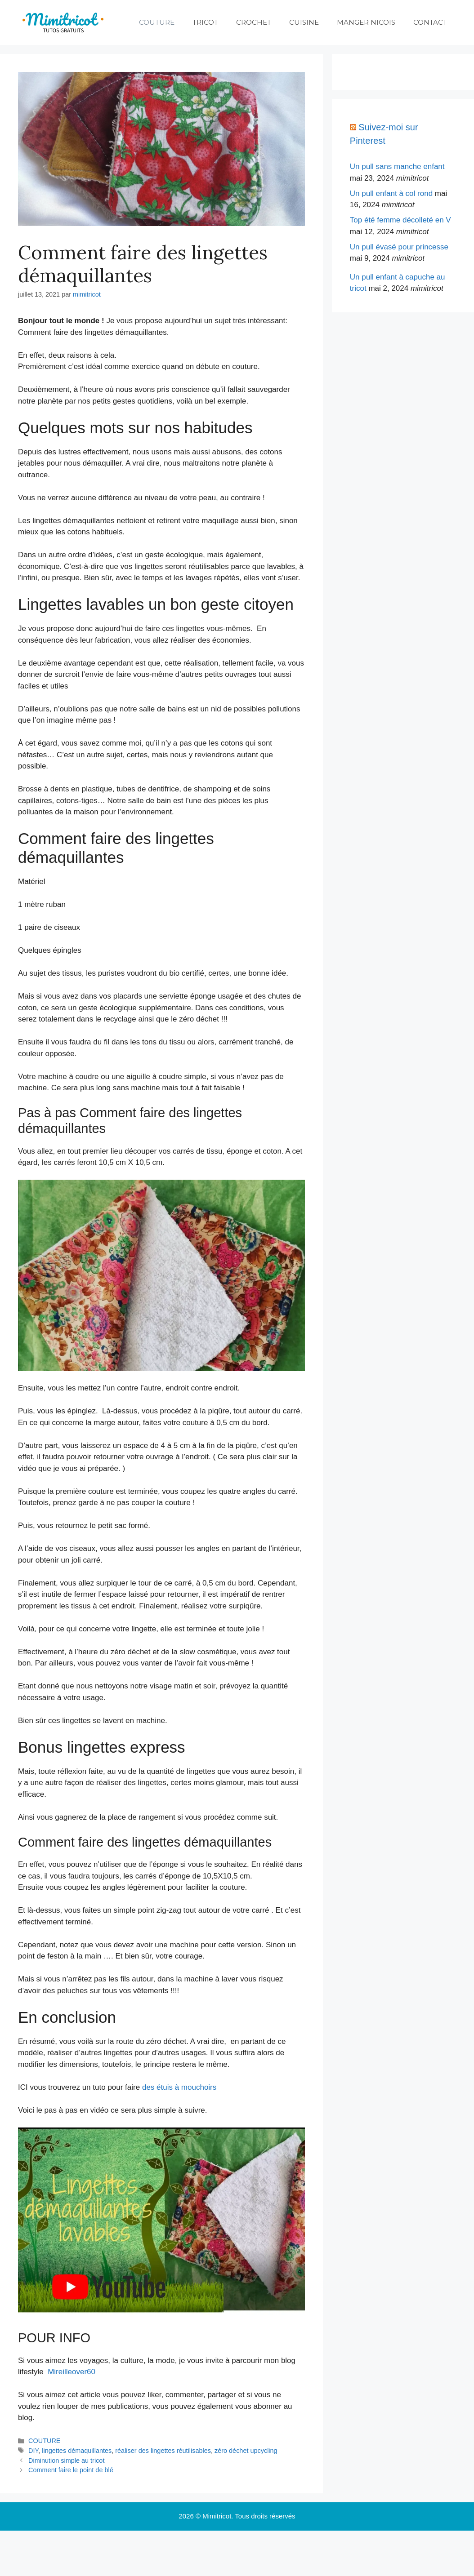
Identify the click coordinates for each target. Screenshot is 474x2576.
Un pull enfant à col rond (391, 193)
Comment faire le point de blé (70, 2470)
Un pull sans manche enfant (397, 166)
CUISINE (304, 22)
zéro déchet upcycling (246, 2450)
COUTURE (156, 22)
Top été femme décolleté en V (400, 220)
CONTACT (430, 22)
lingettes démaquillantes (77, 2450)
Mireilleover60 (71, 2371)
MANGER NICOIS (366, 22)
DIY (33, 2450)
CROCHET (253, 22)
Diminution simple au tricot (66, 2460)
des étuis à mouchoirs (179, 2087)
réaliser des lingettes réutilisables (163, 2450)
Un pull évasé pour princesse (399, 247)
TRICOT (205, 22)
